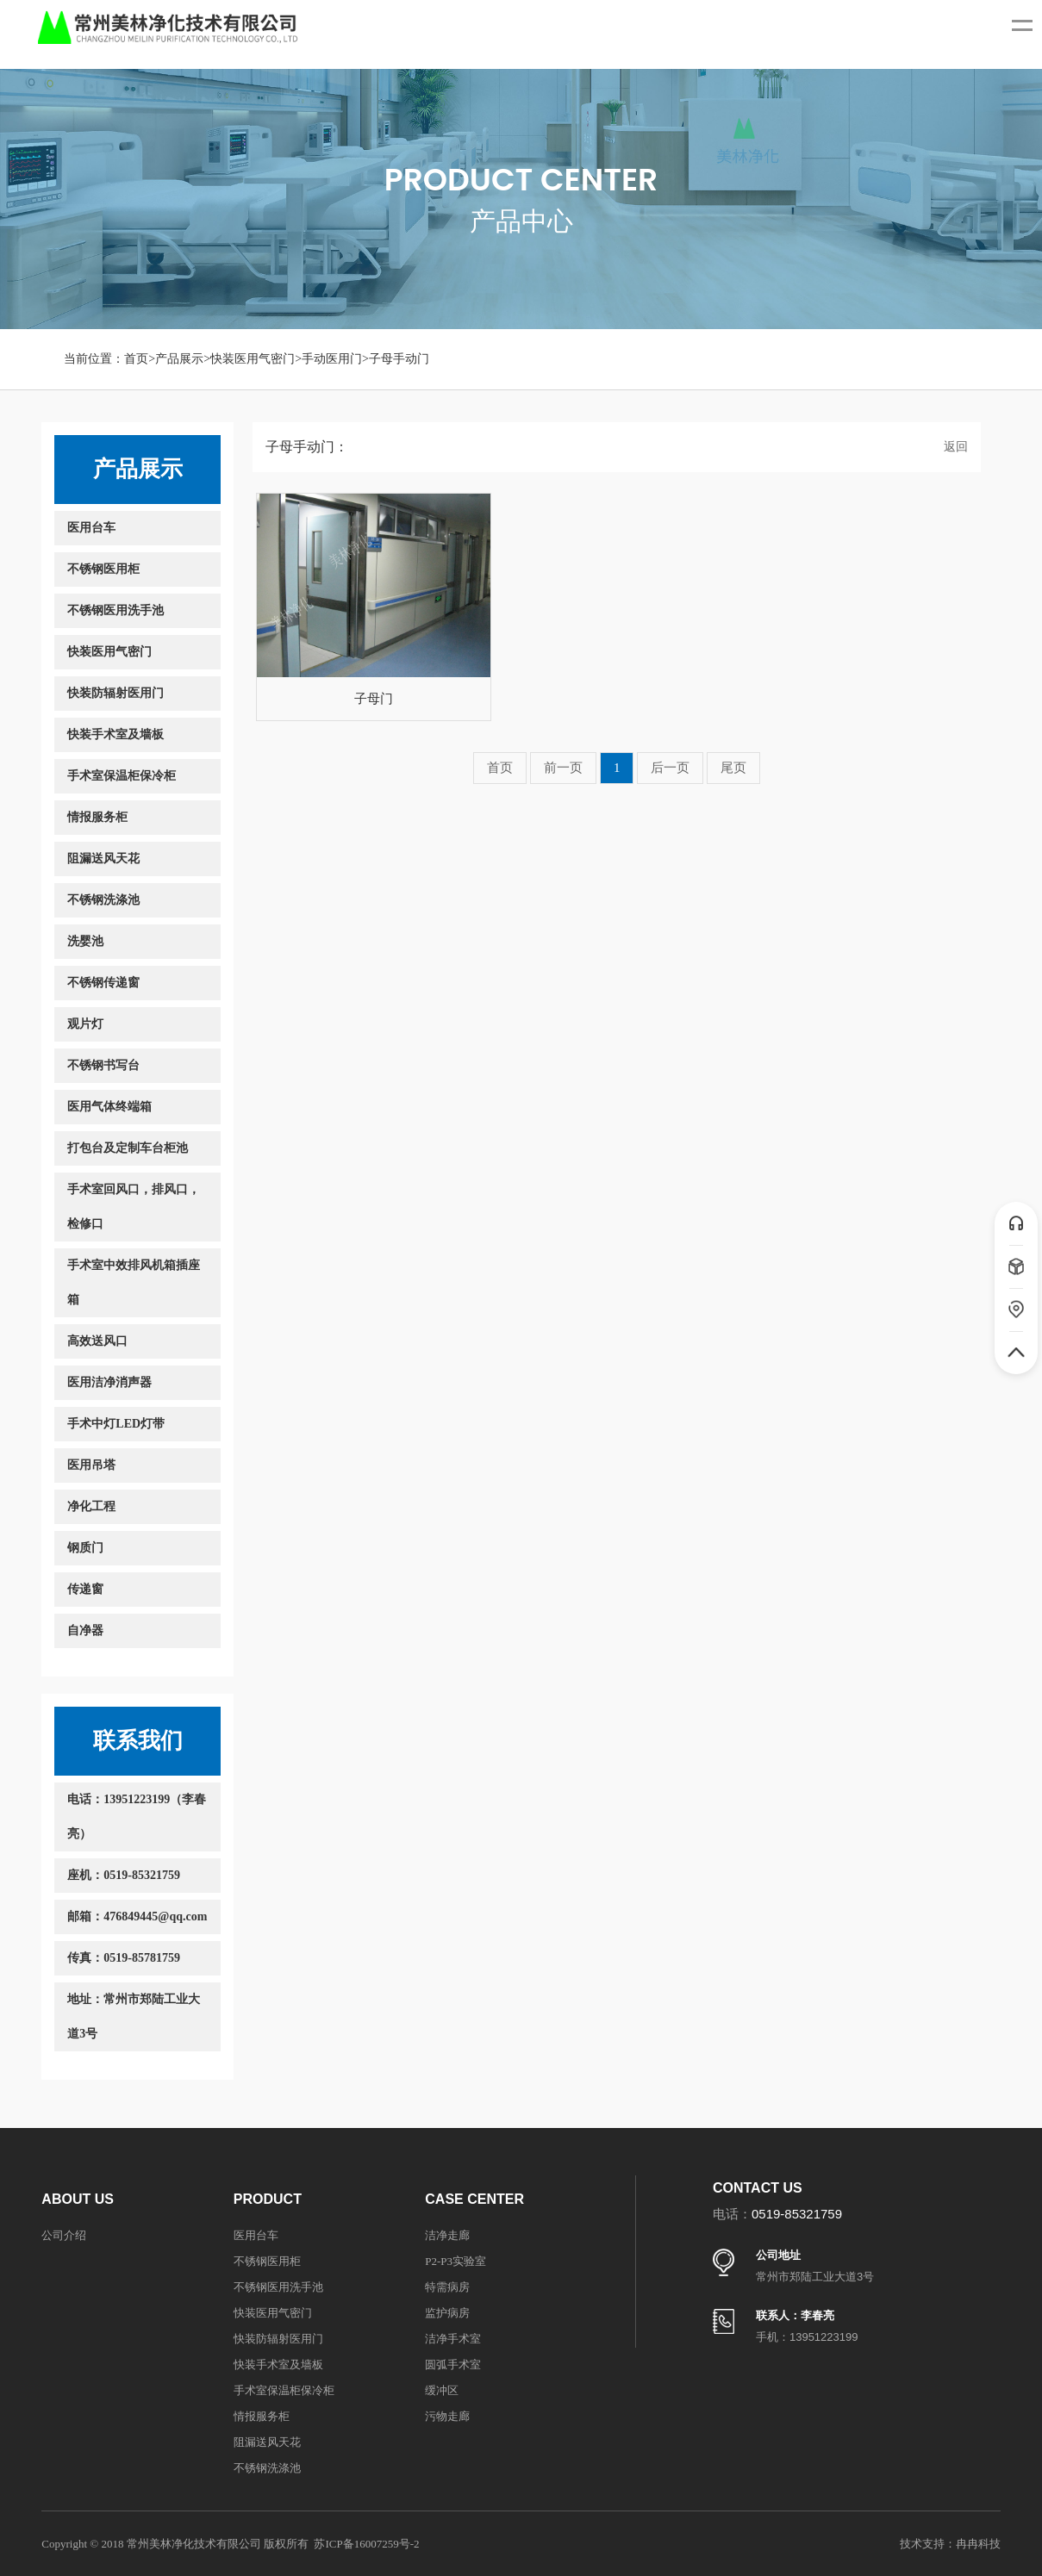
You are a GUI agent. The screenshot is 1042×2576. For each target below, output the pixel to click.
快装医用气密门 (252, 358)
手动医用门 (332, 358)
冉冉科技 (978, 2543)
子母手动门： (306, 446)
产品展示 (179, 358)
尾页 (733, 768)
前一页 (563, 768)
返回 (956, 446)
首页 (136, 358)
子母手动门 (399, 358)
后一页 (670, 768)
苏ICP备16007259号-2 (366, 2543)
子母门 (373, 699)
